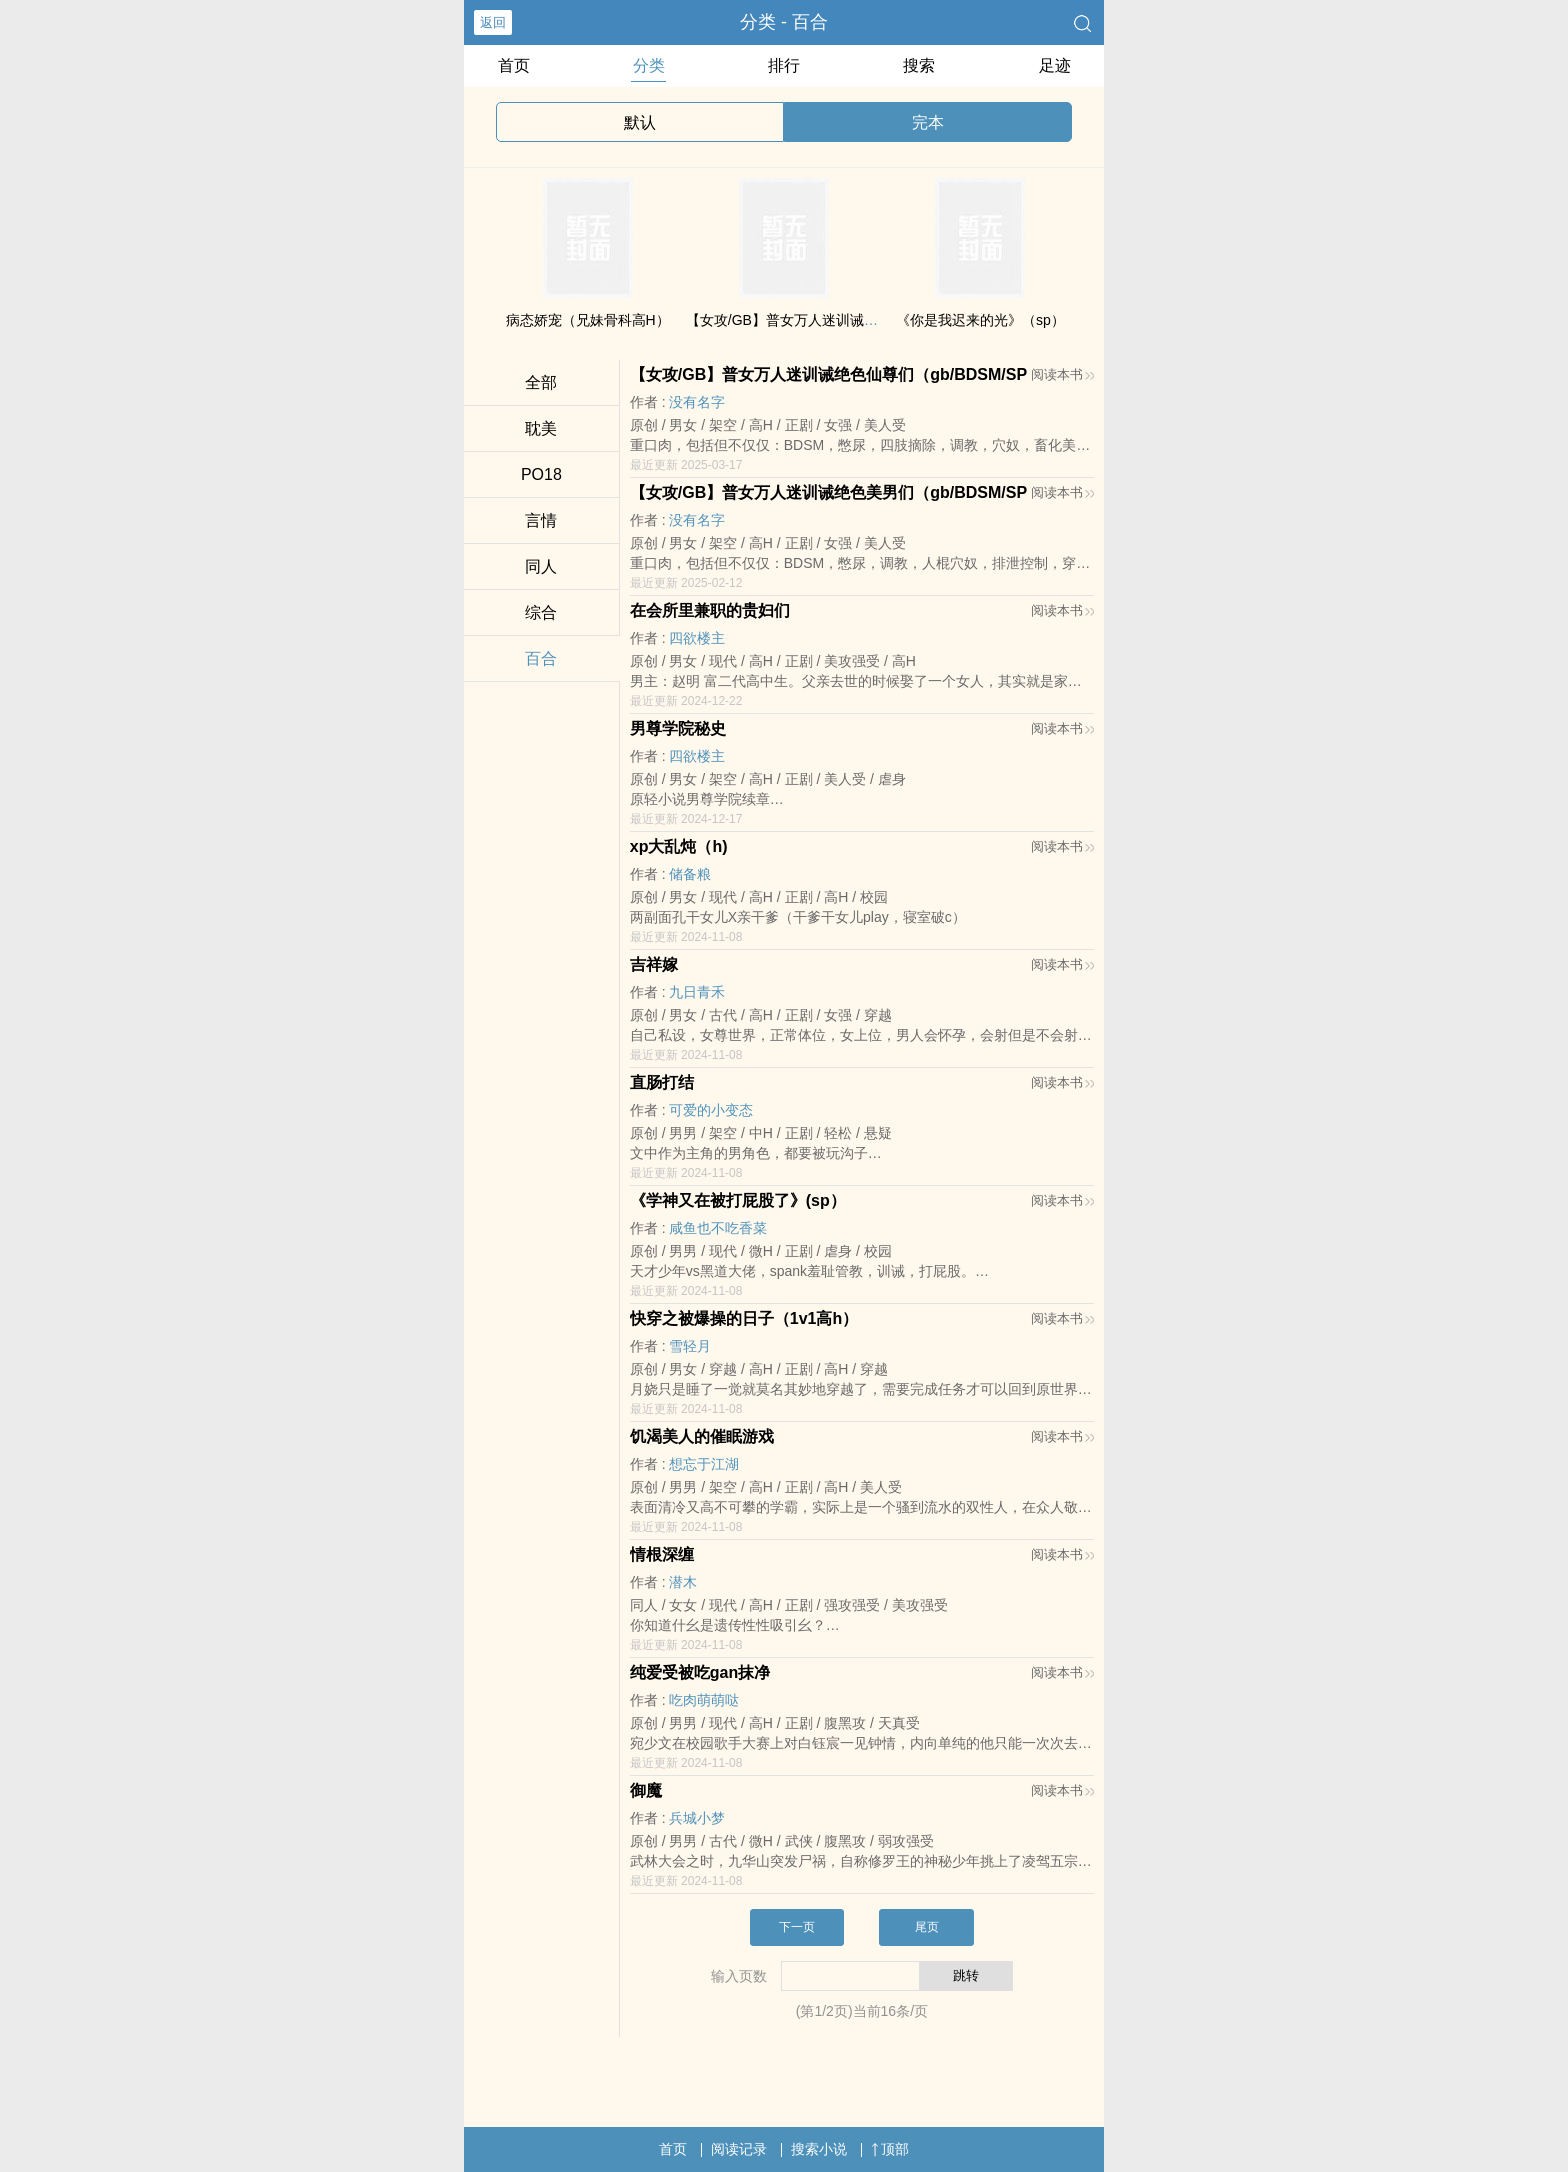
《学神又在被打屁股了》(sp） (738, 1200)
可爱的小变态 (711, 1110)
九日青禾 (697, 992)
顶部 (890, 2149)
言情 (541, 520)
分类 (649, 65)
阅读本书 (1062, 374)
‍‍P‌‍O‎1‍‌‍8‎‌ (541, 474)
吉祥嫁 (654, 964)
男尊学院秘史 (678, 728)
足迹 (1055, 65)
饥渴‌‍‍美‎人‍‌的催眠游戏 (702, 1436)
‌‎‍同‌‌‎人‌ (541, 566)
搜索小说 (819, 2149)
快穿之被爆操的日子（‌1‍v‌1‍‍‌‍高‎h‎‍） (744, 1318)
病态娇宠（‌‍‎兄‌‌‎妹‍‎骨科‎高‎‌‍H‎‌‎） (588, 320)
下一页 (797, 1927)
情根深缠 (662, 1554)
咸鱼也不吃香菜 (718, 1228)
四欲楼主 (697, 638)
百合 (541, 658)
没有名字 (697, 402)
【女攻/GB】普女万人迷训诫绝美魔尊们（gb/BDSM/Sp (857, 320)
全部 (541, 382)
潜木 (683, 1582)
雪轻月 (690, 1346)
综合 (541, 612)
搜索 (919, 65)
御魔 (646, 1790)
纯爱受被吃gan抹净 (700, 1672)
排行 (784, 65)
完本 (928, 122)
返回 (493, 22)
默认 (640, 122)
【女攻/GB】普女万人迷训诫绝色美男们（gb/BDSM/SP (828, 492)
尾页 (927, 1927)
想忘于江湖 (704, 1464)
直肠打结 (662, 1082)
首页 (514, 65)
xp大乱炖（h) (679, 846)
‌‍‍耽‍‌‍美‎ (541, 428)
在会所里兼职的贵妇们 (710, 610)
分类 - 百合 (784, 22)
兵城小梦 (697, 1818)
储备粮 (690, 874)
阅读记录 (739, 2149)
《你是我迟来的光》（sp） (980, 320)
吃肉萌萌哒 (704, 1700)
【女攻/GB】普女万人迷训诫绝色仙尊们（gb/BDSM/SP (828, 374)
